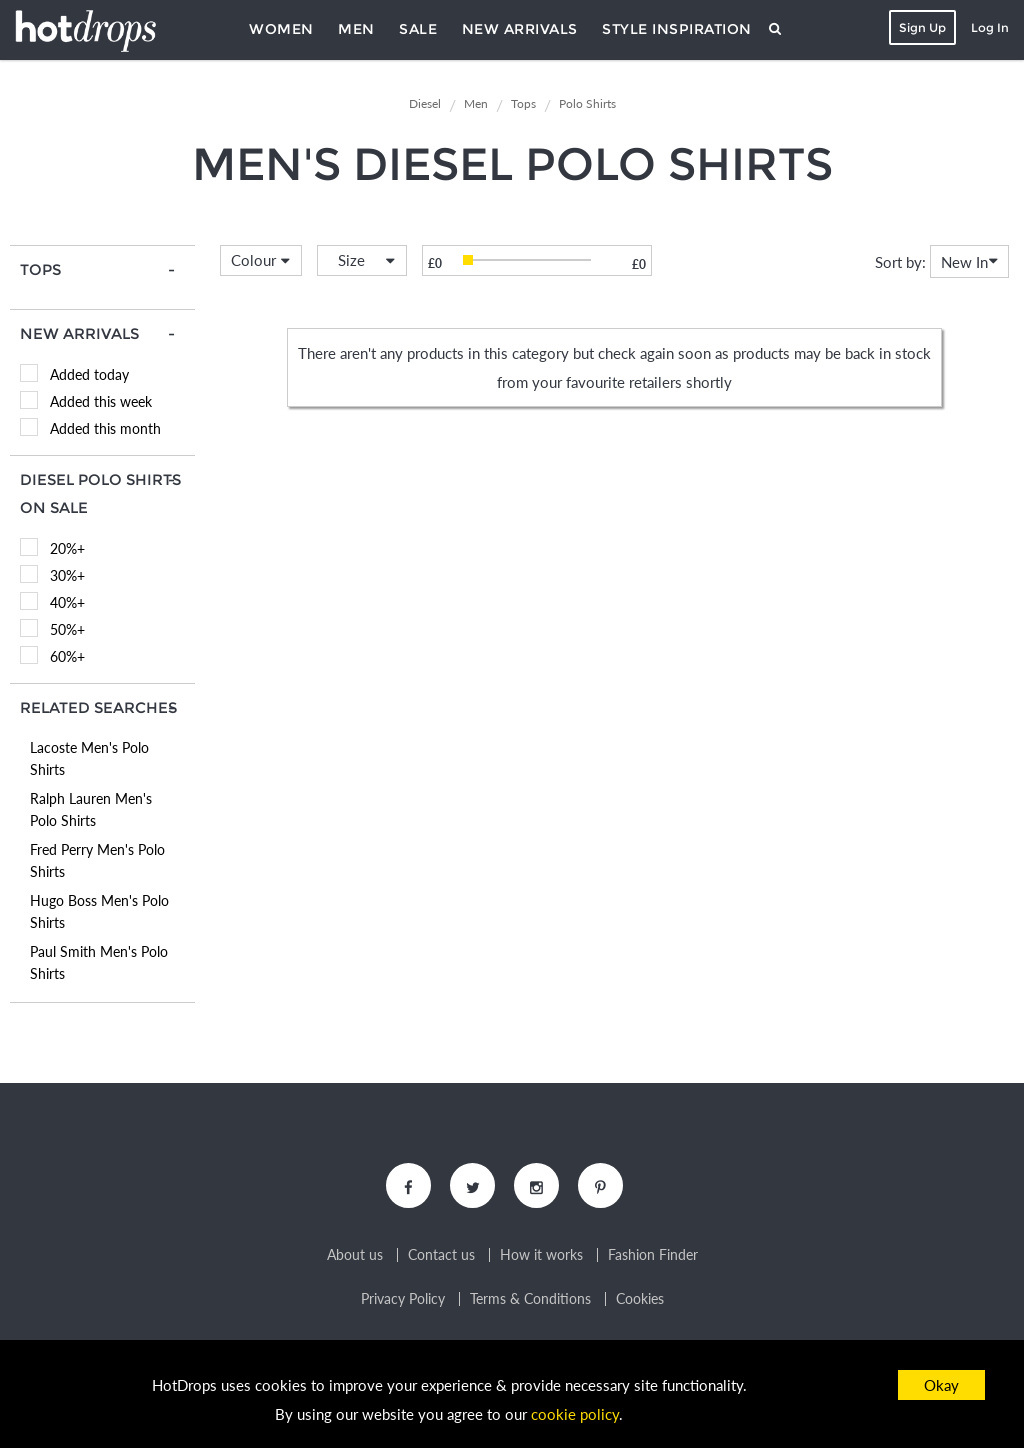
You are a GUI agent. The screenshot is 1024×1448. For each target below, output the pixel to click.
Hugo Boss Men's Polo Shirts (99, 911)
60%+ (67, 656)
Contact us (441, 1255)
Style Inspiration (677, 29)
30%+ (67, 575)
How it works (541, 1255)
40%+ (67, 602)
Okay (941, 1385)
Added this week (101, 401)
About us (355, 1255)
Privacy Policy (403, 1299)
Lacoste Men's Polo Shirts (89, 758)
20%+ (67, 548)
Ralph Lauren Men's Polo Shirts (91, 809)
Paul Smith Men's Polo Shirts (99, 962)
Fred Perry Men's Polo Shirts (97, 860)
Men (356, 29)
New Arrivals (520, 29)
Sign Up (922, 27)
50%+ (67, 629)
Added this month (105, 428)
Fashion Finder (653, 1255)
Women (281, 29)
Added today (89, 374)
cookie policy (575, 1414)
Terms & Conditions (530, 1299)
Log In (990, 27)
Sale (418, 29)
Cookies (640, 1299)
